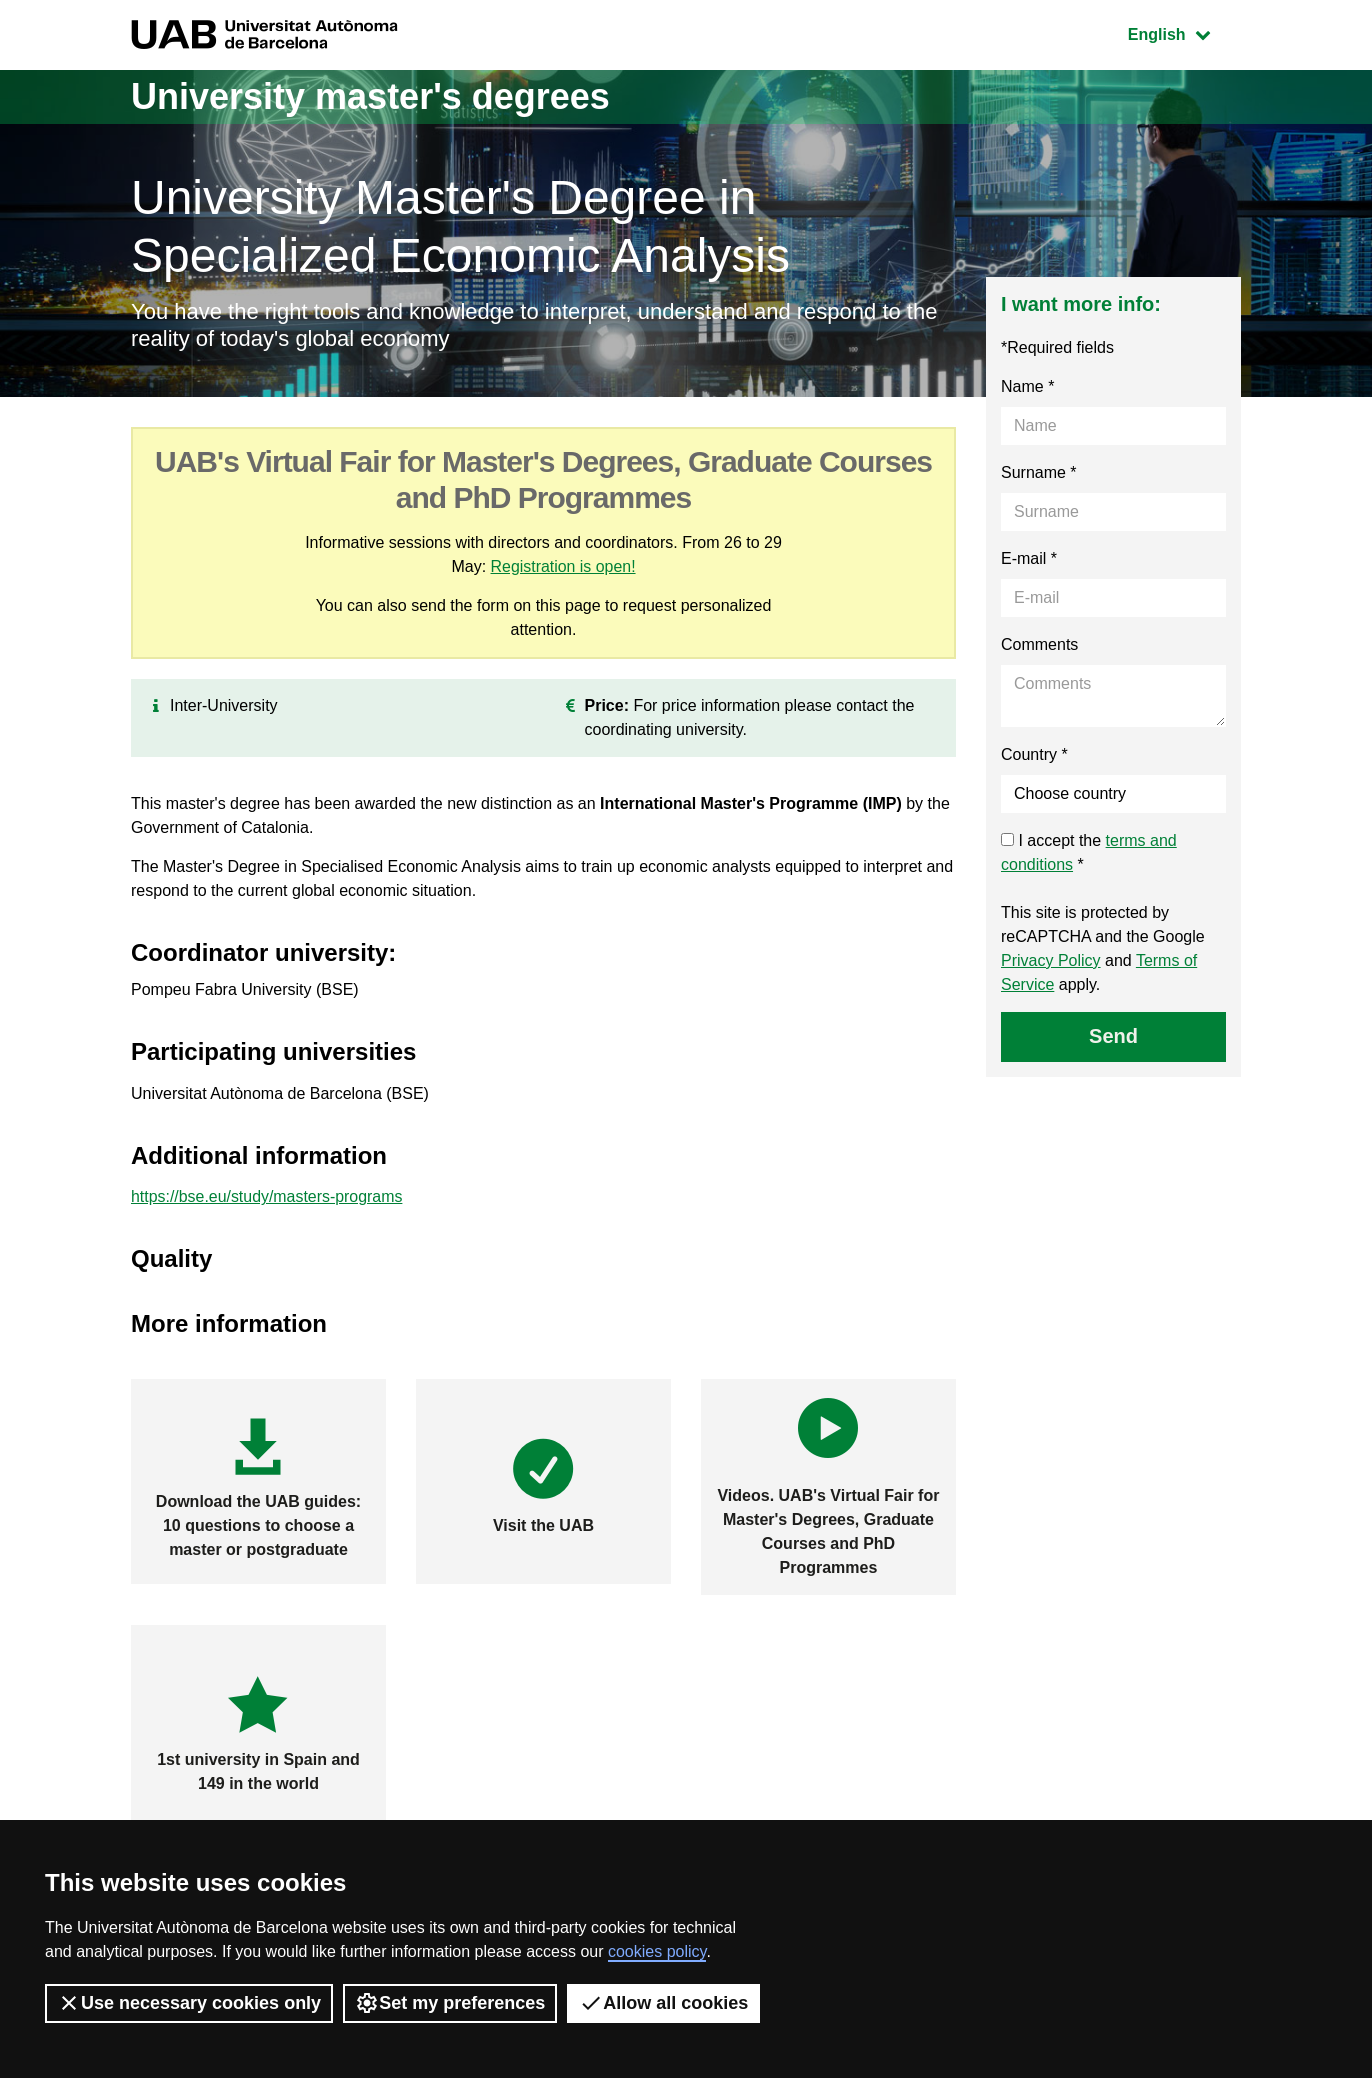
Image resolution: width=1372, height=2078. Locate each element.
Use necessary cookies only (189, 2003)
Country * (1034, 754)
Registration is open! (563, 566)
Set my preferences (450, 2003)
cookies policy (657, 1951)
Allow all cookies (663, 2003)
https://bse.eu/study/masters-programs (267, 1196)
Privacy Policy (1051, 960)
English (1184, 32)
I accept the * (1089, 852)
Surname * (1039, 472)
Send (1113, 1036)
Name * (1027, 386)
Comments (1039, 644)
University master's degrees (370, 96)
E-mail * (1029, 558)
